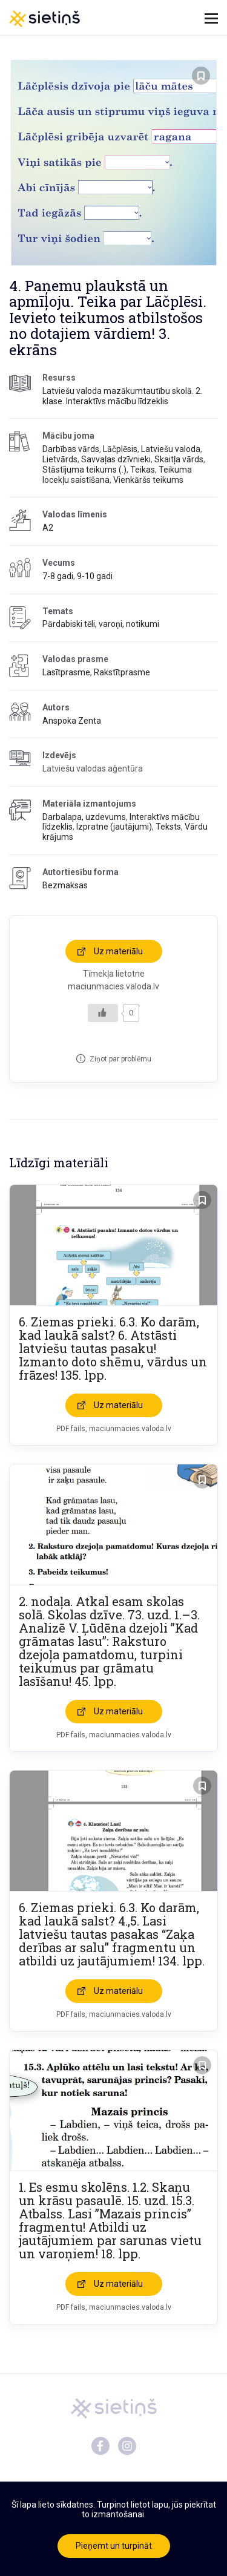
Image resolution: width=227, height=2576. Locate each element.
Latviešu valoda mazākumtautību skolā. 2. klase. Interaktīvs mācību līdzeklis (122, 396)
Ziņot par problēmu (120, 1059)
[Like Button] (103, 1013)
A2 (47, 528)
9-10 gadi (95, 576)
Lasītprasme (66, 672)
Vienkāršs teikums (148, 480)
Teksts (168, 826)
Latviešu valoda (170, 449)
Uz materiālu (118, 951)
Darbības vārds (70, 449)
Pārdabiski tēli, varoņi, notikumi (100, 624)
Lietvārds (59, 459)
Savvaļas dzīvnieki (116, 459)
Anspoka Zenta (71, 721)
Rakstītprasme (122, 672)
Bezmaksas (65, 885)
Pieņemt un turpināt (114, 2546)
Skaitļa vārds (178, 459)
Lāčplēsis (120, 449)
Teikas (142, 469)
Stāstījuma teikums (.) (84, 469)
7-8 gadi (57, 576)
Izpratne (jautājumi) (114, 826)
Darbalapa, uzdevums (84, 817)
